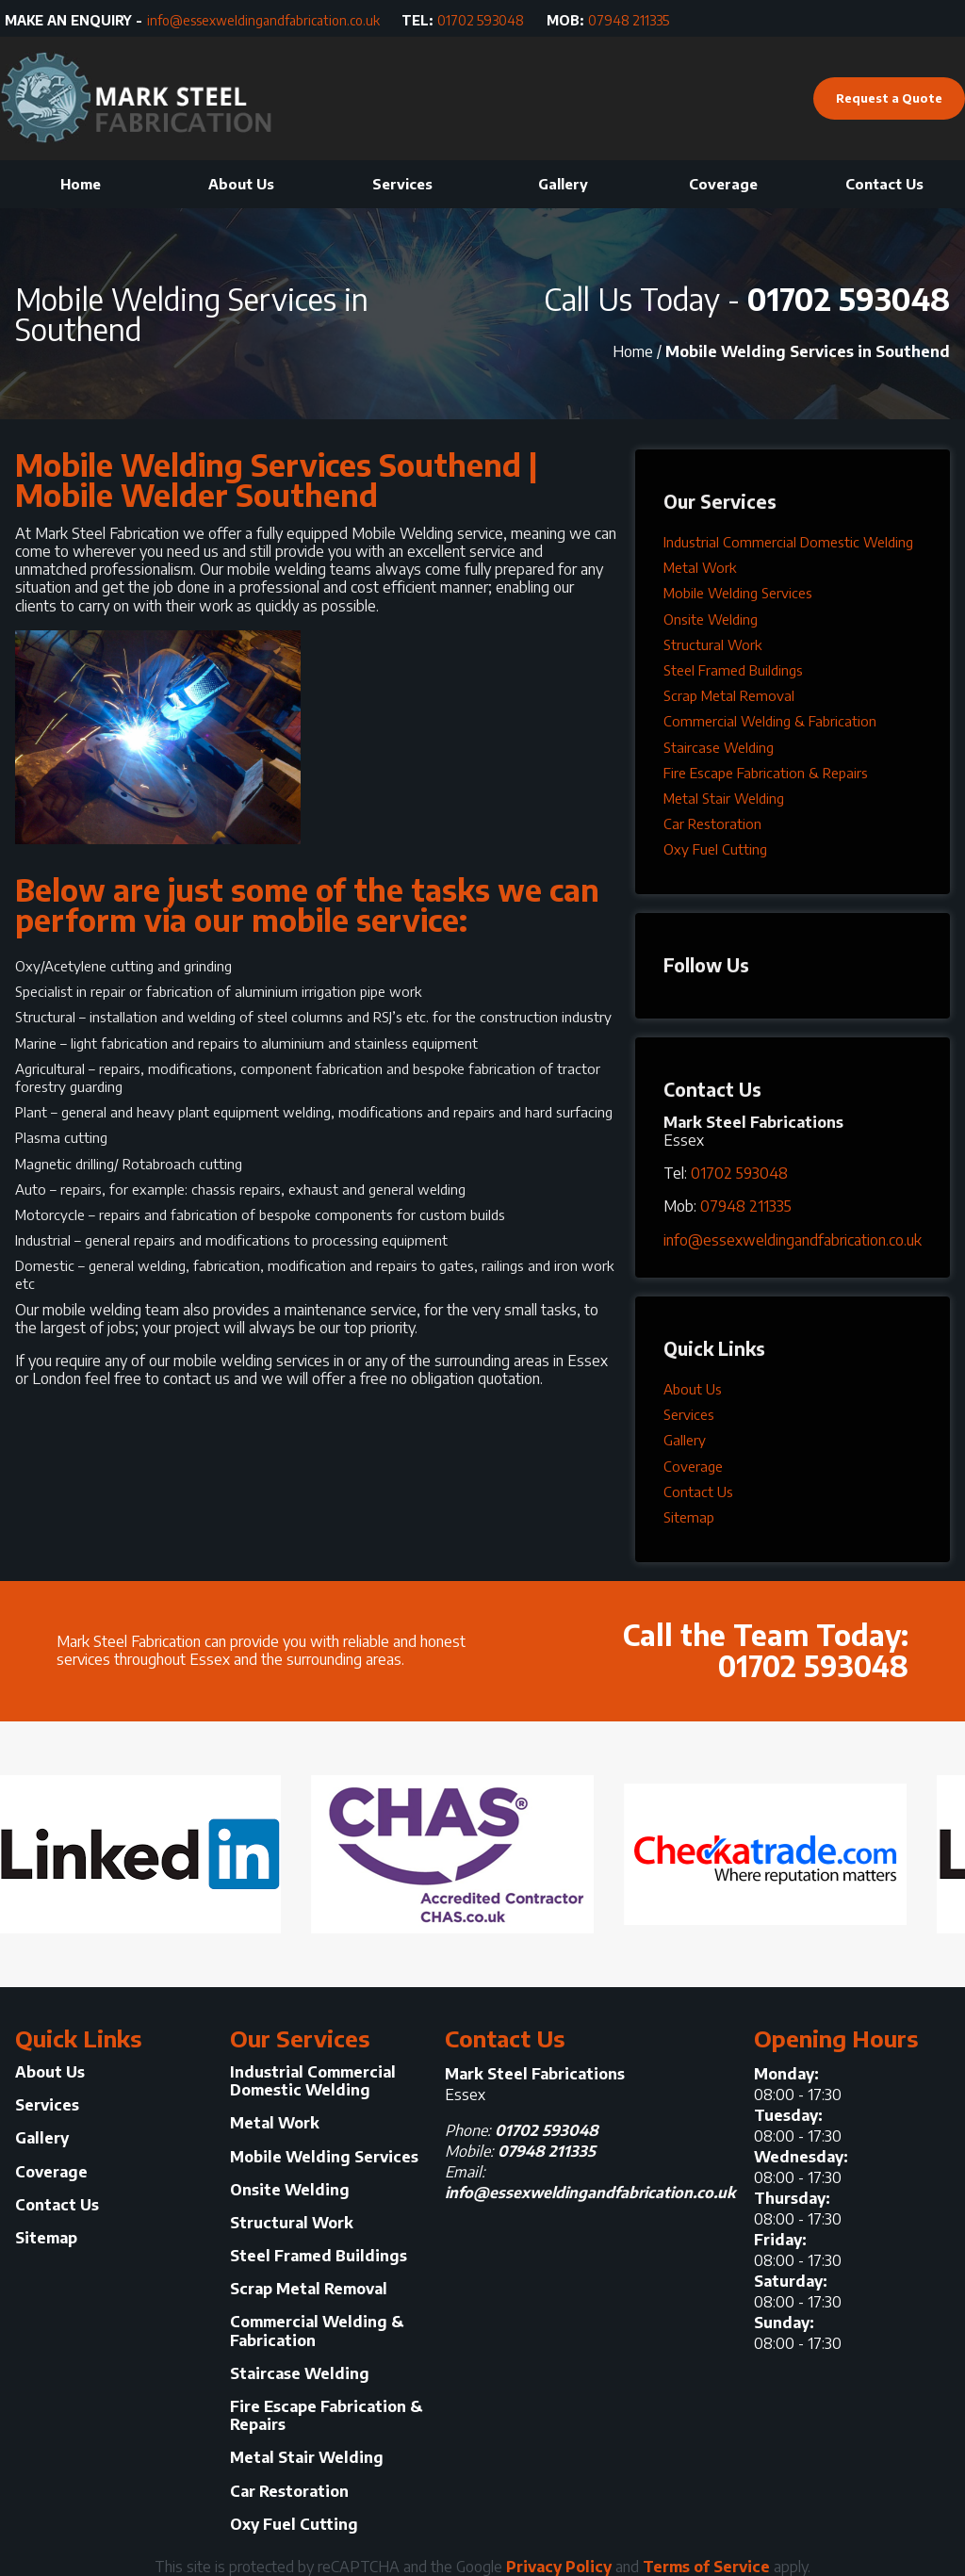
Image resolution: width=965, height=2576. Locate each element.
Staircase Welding (718, 747)
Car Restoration (712, 823)
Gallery (563, 183)
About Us (241, 183)
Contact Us (884, 183)
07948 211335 (628, 20)
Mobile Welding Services (737, 592)
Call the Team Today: (695, 1646)
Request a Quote (889, 98)
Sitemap (688, 1516)
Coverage (723, 183)
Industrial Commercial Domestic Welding (788, 541)
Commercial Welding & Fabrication (769, 720)
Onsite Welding (710, 619)
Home (80, 183)
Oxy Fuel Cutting (715, 848)
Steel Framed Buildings (733, 669)
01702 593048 (480, 20)
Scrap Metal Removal (728, 695)
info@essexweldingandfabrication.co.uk (263, 20)
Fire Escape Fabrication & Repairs (765, 772)
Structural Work (712, 644)
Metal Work (699, 567)
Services (402, 183)
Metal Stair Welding (723, 798)
